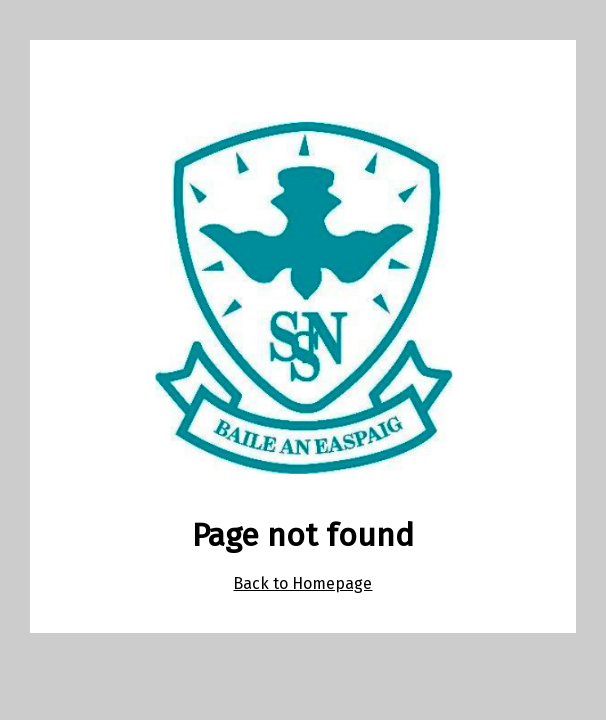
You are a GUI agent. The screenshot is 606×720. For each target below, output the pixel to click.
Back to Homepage (302, 583)
